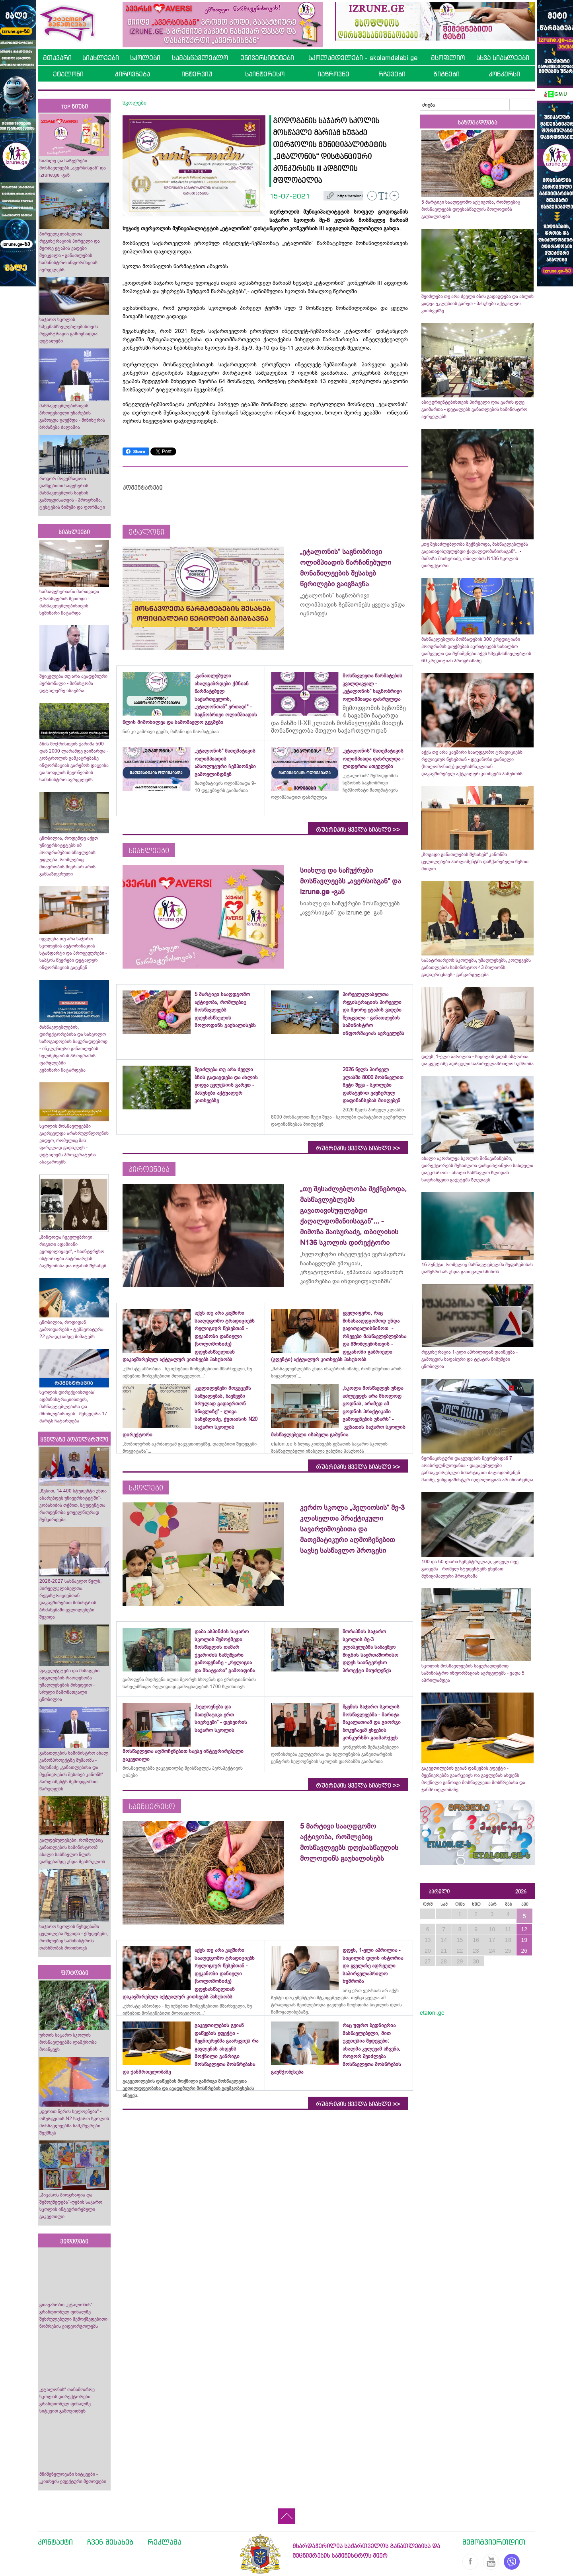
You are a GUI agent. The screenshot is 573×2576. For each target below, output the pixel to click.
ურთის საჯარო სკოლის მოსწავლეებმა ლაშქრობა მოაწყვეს (68, 2042)
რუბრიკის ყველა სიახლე (358, 829)
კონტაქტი (55, 2541)
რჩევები (391, 74)
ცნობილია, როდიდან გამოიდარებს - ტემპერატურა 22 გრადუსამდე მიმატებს (71, 1329)
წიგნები (446, 74)
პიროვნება (132, 74)
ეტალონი (68, 74)
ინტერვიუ (196, 74)
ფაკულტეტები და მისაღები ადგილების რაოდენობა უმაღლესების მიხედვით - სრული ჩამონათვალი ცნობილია (69, 1685)
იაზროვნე (333, 74)
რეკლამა (164, 2541)
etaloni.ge (432, 2013)
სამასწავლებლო (200, 58)
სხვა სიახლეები (502, 58)
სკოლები (145, 58)
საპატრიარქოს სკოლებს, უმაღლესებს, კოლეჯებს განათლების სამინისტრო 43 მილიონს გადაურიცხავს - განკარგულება (476, 967)
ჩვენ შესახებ (110, 2541)
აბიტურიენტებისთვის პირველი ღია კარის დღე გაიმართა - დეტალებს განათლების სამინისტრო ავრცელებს (474, 409)
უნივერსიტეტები (267, 58)
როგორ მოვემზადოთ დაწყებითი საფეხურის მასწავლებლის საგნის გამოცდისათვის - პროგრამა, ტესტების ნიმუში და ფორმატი (72, 493)
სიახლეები (100, 58)
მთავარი (57, 58)
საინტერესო (265, 74)
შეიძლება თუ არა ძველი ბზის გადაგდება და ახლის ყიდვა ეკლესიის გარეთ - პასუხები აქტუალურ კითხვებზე (477, 303)
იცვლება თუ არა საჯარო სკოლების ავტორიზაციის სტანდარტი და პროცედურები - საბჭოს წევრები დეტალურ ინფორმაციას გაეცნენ (73, 953)
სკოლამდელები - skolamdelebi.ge (362, 58)
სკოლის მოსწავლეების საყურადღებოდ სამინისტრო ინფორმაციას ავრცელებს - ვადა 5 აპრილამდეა (472, 1673)
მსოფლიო (448, 58)
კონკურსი (504, 74)
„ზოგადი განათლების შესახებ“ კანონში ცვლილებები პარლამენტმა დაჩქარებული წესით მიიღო (474, 862)
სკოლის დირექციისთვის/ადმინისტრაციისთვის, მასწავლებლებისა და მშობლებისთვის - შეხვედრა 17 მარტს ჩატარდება (73, 1406)
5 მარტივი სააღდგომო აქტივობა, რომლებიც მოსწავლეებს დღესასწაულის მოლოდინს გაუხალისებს (470, 209)
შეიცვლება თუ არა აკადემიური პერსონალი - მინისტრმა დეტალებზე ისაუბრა (73, 683)
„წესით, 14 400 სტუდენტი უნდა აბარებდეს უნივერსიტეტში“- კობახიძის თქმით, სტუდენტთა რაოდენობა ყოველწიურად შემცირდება (73, 1505)
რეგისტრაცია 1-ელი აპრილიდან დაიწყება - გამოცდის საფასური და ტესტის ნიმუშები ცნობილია (469, 1359)
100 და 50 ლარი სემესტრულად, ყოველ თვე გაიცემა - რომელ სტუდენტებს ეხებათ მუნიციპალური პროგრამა (469, 1569)
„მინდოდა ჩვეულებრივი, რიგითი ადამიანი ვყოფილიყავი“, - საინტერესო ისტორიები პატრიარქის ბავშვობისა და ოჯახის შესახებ (72, 1251)
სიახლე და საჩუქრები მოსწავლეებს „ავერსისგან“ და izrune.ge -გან (72, 168)
